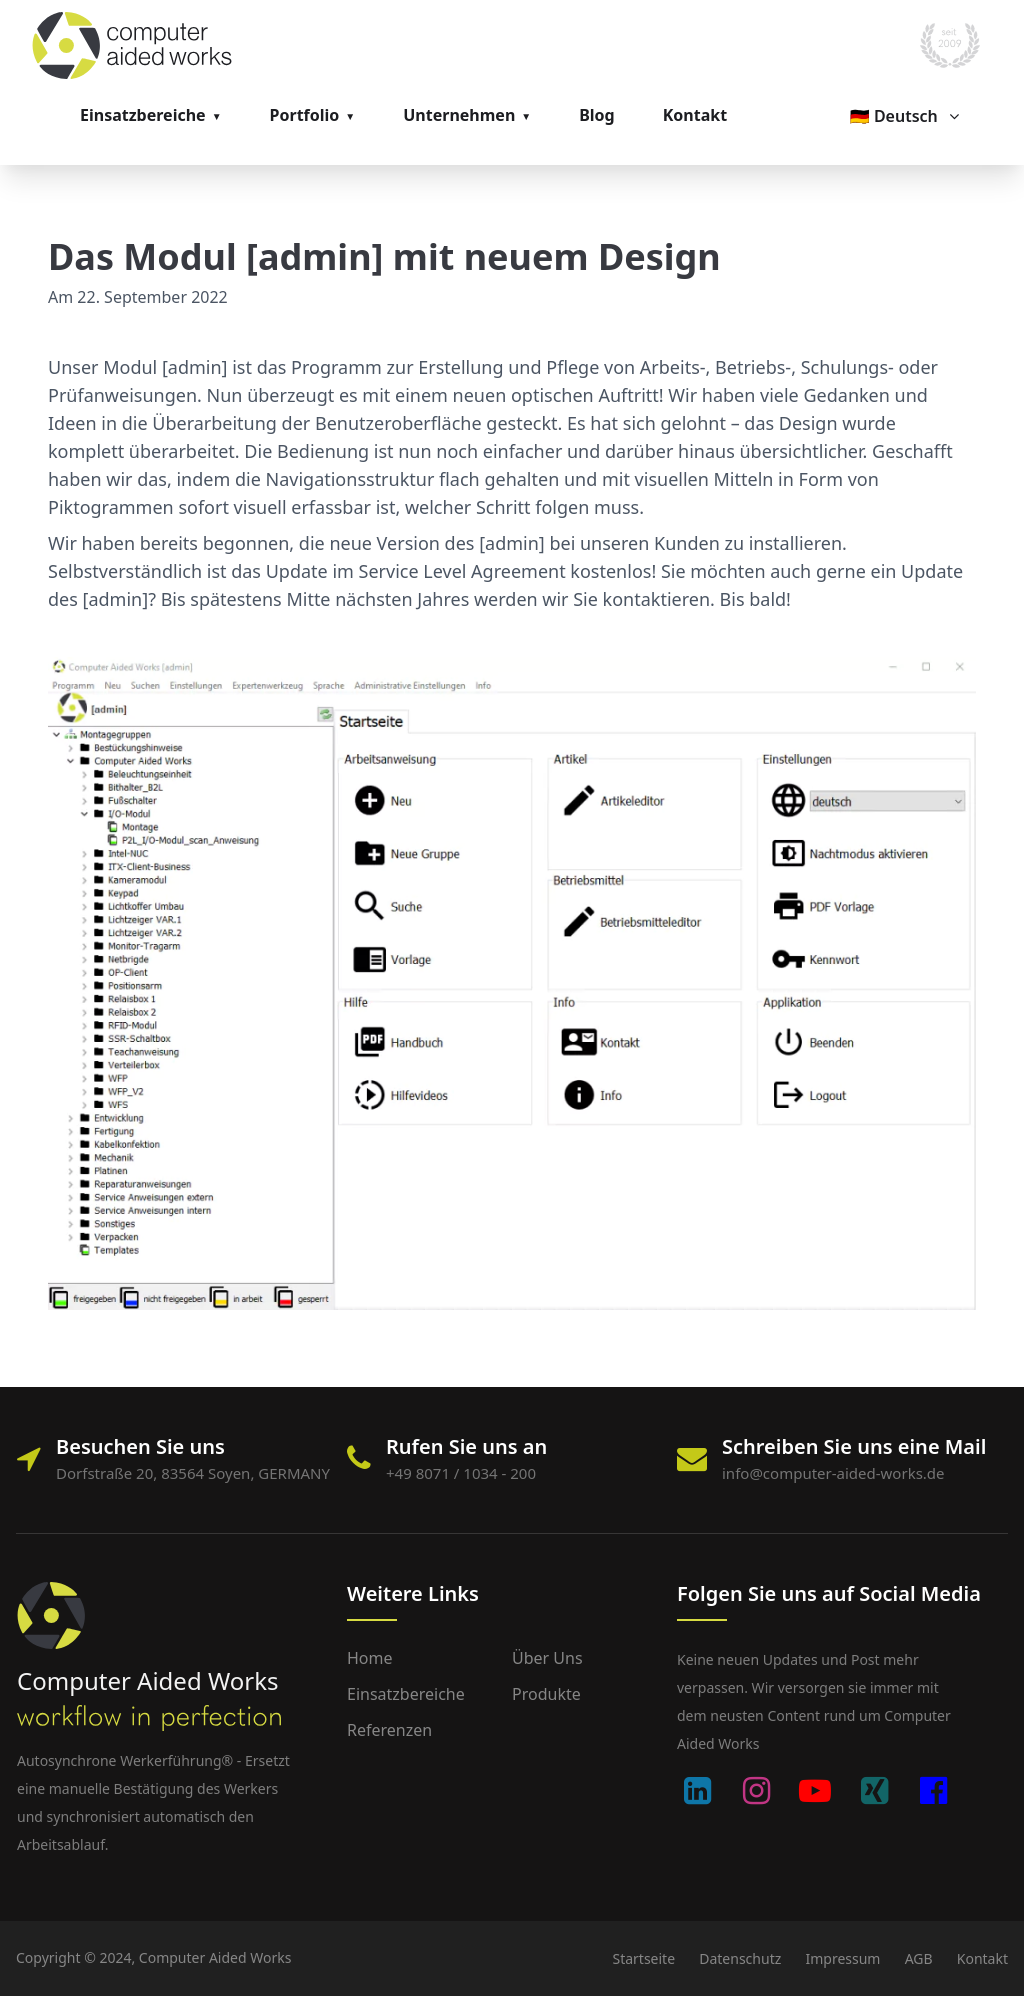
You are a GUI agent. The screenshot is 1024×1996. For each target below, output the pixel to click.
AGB (919, 1958)
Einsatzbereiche (143, 115)
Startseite (643, 1958)
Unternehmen (459, 115)
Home (370, 1658)
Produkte (546, 1694)
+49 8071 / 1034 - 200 (461, 1473)
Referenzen (389, 1730)
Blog (597, 115)
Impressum (842, 1958)
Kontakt (695, 115)
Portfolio (305, 115)
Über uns (547, 1658)
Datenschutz (740, 1958)
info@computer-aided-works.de (833, 1473)
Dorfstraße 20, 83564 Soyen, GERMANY (193, 1473)
